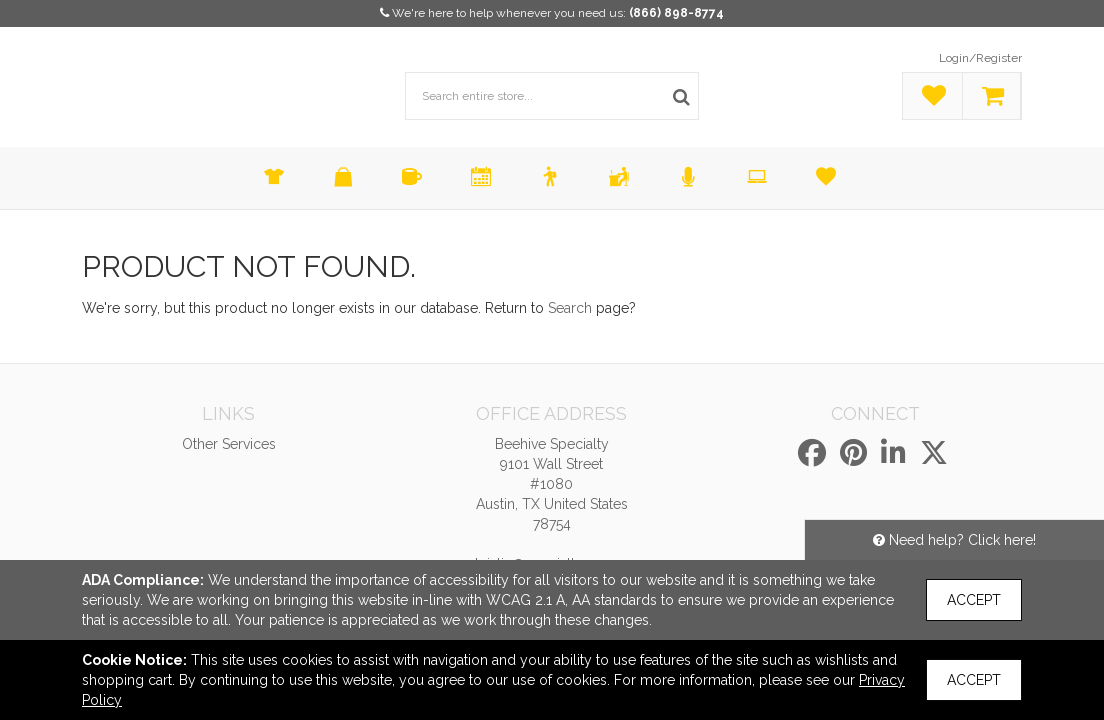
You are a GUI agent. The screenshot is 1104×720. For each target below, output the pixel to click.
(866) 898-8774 (676, 13)
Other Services (229, 444)
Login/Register (980, 58)
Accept (974, 600)
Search (570, 308)
